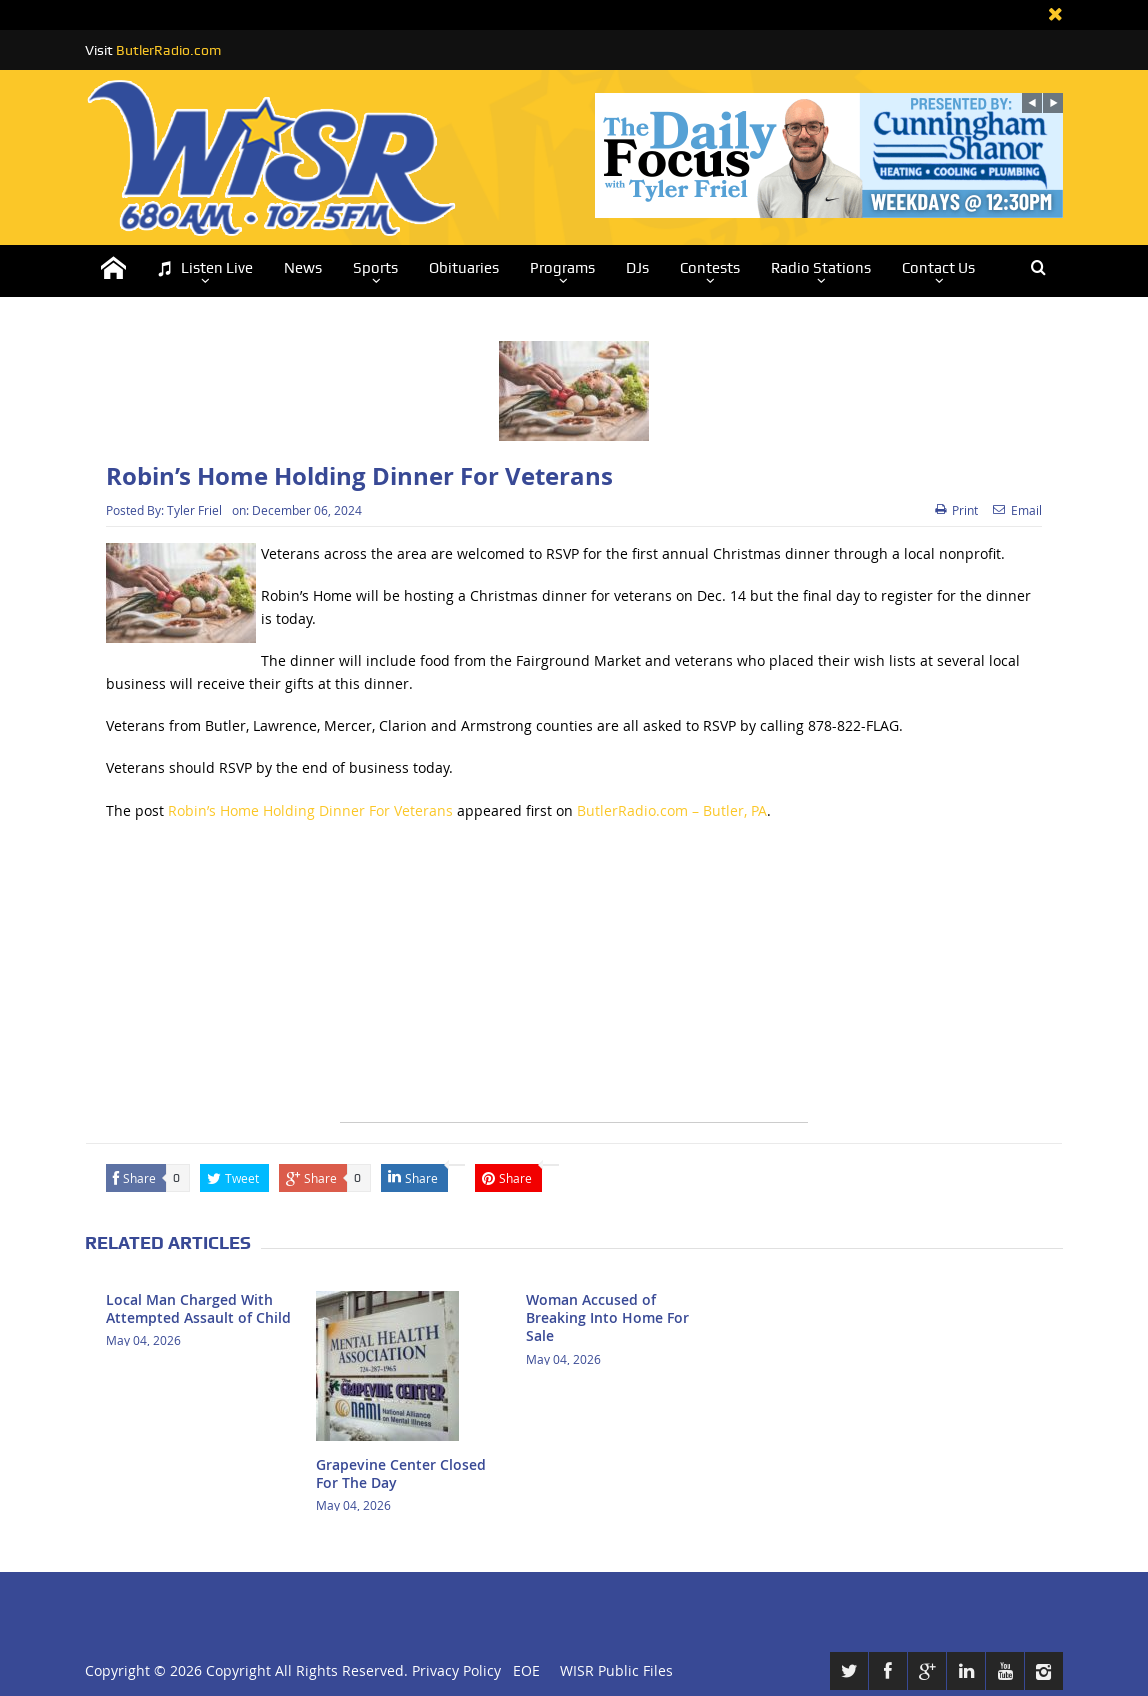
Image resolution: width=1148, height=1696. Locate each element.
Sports (375, 268)
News (303, 268)
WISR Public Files (616, 1670)
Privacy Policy (456, 1670)
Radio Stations (821, 268)
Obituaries (464, 268)
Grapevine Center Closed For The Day (401, 1473)
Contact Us (938, 268)
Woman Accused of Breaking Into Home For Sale (607, 1317)
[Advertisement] (574, 982)
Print (956, 510)
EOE (522, 1670)
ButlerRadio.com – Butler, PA (672, 810)
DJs (637, 268)
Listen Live (205, 268)
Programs (562, 268)
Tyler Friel (194, 510)
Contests (710, 268)
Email (1017, 510)
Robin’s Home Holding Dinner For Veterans (310, 810)
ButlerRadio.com (168, 50)
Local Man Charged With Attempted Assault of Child (198, 1308)
